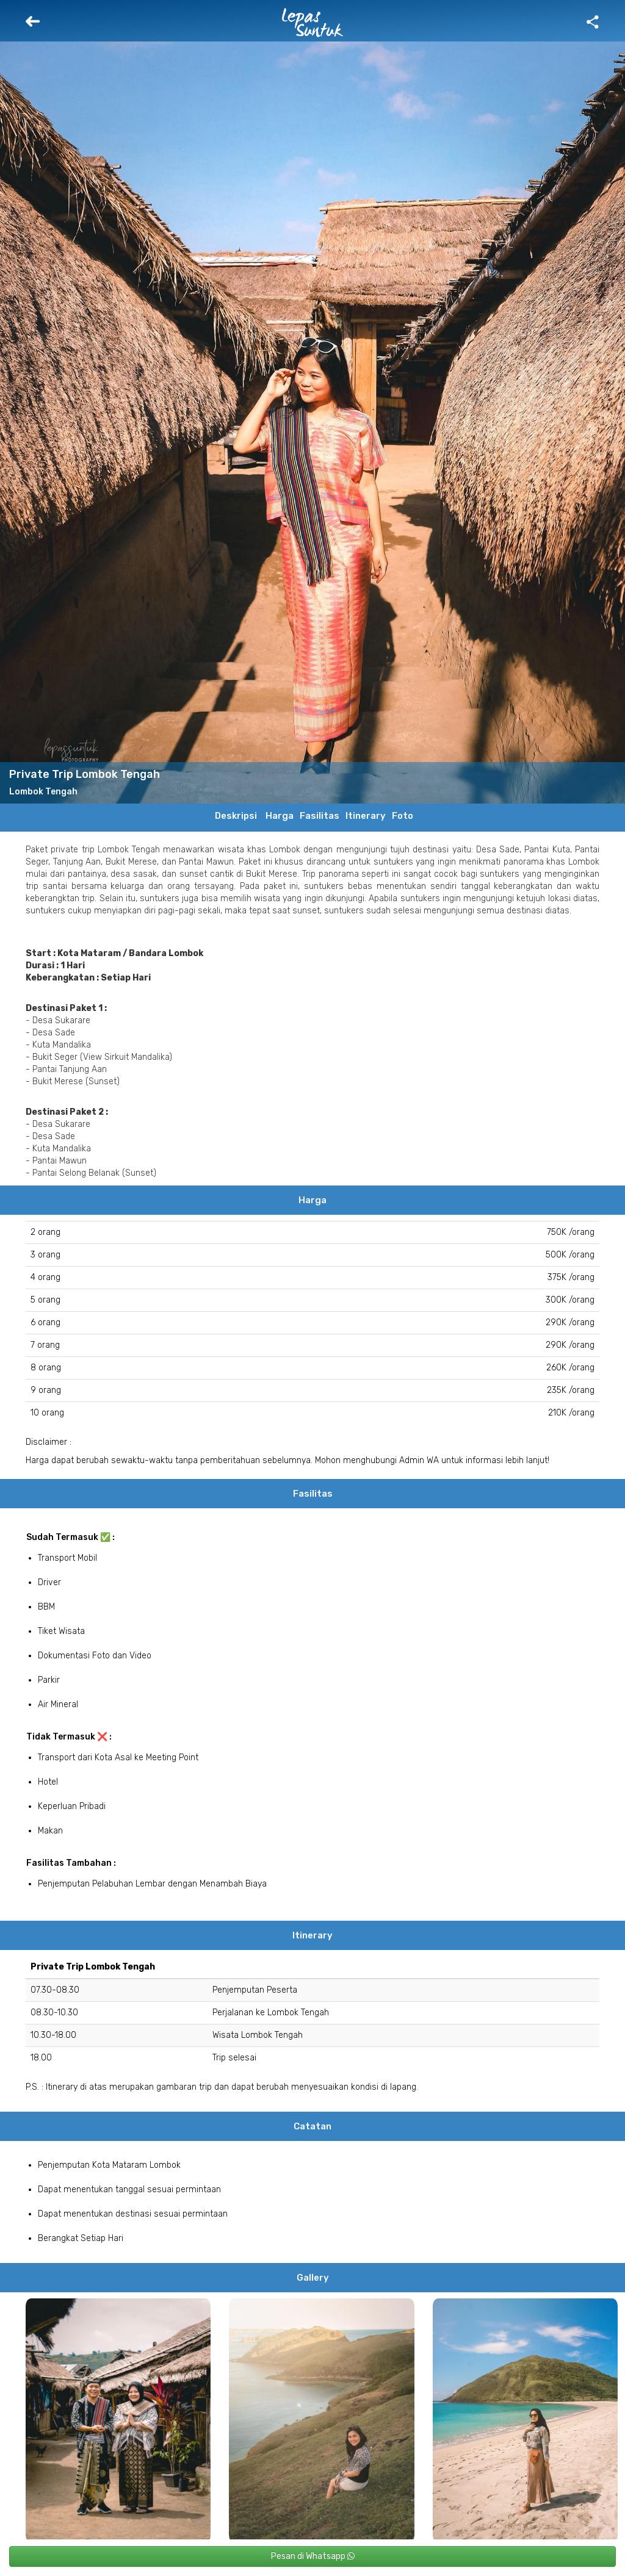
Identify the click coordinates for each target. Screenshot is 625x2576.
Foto (402, 815)
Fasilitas (319, 815)
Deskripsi (236, 815)
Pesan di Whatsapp (313, 2556)
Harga (280, 815)
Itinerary (365, 815)
